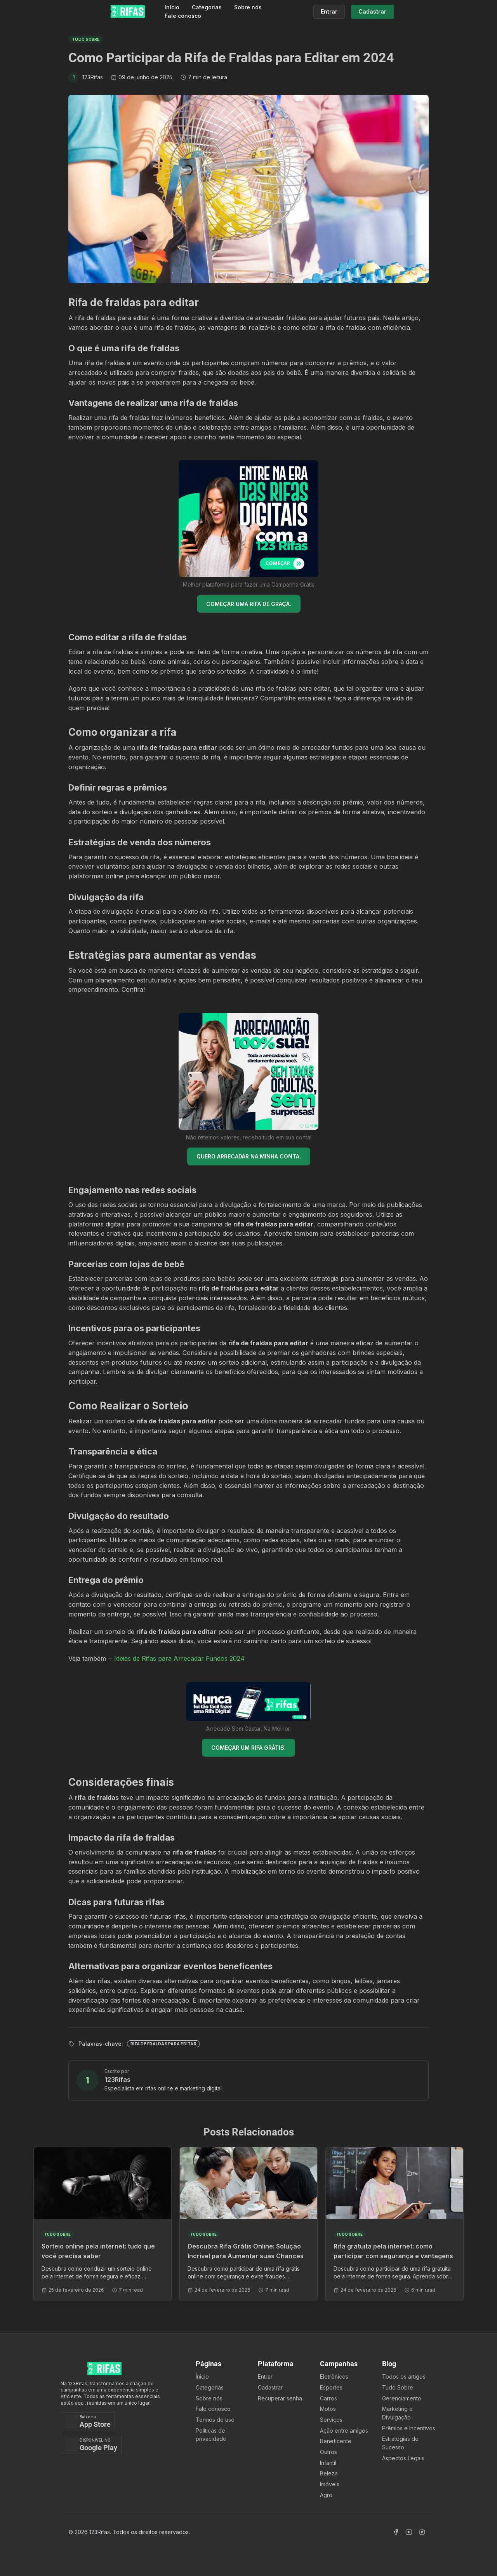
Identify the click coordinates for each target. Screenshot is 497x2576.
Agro (326, 2495)
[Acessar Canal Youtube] (408, 2532)
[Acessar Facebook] (395, 2532)
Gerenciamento (401, 2398)
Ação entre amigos (344, 2430)
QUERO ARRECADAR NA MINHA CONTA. (248, 1156)
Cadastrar (270, 2387)
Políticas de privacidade (211, 2434)
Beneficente (335, 2441)
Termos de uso (215, 2419)
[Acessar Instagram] (422, 2532)
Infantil (328, 2462)
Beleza (329, 2473)
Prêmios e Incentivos (408, 2428)
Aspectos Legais (403, 2458)
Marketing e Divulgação (397, 2413)
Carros (328, 2398)
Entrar (265, 2376)
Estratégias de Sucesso (400, 2443)
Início (172, 7)
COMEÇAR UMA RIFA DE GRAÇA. (248, 604)
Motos (328, 2408)
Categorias (207, 7)
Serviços (331, 2419)
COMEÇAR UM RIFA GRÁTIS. (248, 1747)
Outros (328, 2452)
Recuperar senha (280, 2398)
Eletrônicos (334, 2376)
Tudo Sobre (397, 2387)
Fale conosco (183, 15)
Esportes (331, 2387)
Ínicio (202, 2376)
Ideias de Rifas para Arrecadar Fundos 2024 (179, 1658)
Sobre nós (248, 7)
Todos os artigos (404, 2376)
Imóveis (329, 2484)
